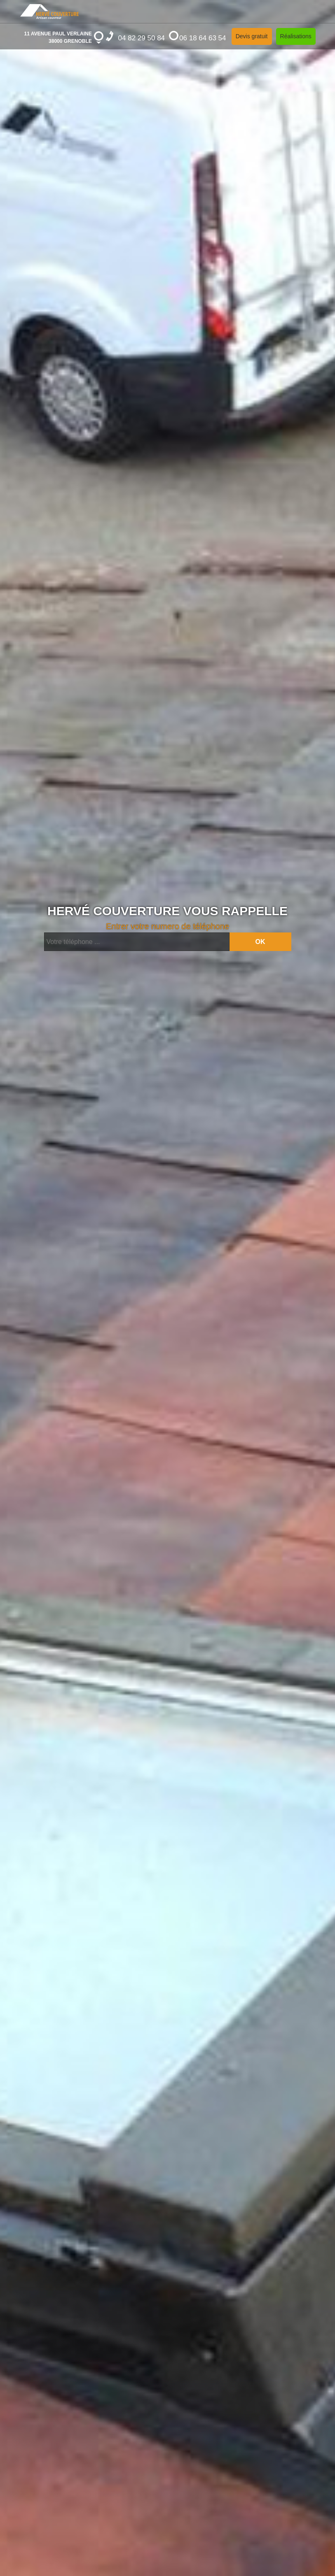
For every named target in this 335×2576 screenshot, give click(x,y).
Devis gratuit (252, 36)
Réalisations (296, 36)
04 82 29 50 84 (135, 36)
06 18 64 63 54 (197, 36)
